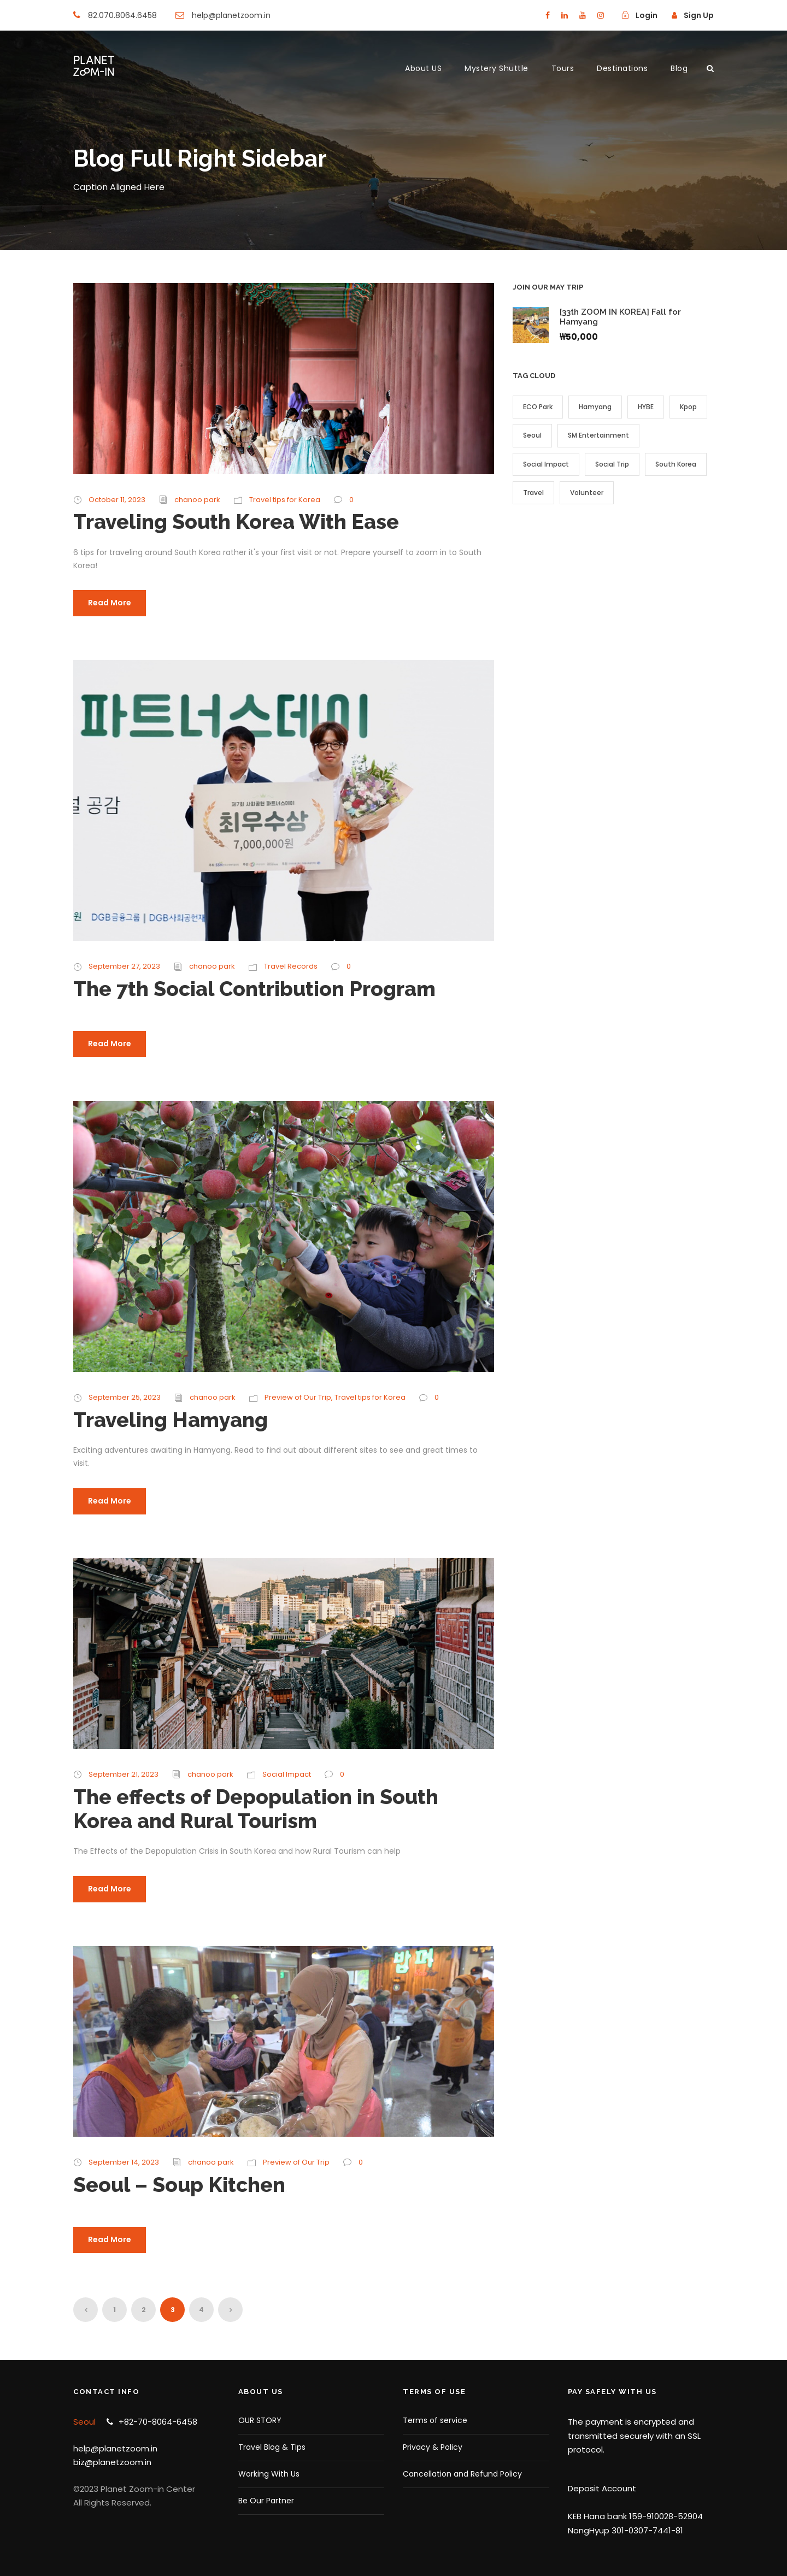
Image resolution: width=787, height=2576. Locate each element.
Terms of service (435, 2420)
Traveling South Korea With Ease (236, 522)
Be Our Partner (266, 2500)
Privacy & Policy (432, 2447)
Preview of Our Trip (298, 1397)
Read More (109, 602)
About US (423, 68)
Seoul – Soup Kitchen (179, 2185)
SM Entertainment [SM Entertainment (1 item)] (598, 435)
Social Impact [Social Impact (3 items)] (546, 464)
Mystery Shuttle (496, 68)
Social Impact (286, 1774)
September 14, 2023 (124, 2162)
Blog (679, 68)
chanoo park (197, 499)
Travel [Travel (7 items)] (533, 492)
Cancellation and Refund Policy (462, 2473)
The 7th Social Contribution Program (254, 989)
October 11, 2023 (117, 499)
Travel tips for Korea (284, 499)
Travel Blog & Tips (272, 2447)
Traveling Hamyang (170, 1420)
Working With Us (268, 2473)
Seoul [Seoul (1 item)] (532, 435)
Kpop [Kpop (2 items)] (688, 406)
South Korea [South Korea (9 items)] (675, 464)
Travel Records (291, 966)
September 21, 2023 (123, 1774)
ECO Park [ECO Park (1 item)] (538, 406)
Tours (562, 68)
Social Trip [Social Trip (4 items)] (612, 464)
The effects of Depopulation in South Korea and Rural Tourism (255, 1809)
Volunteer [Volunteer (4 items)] (586, 492)
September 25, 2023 (125, 1397)
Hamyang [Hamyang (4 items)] (595, 406)
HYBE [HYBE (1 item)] (646, 406)
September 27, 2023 (124, 966)
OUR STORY (259, 2420)
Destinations (622, 68)
